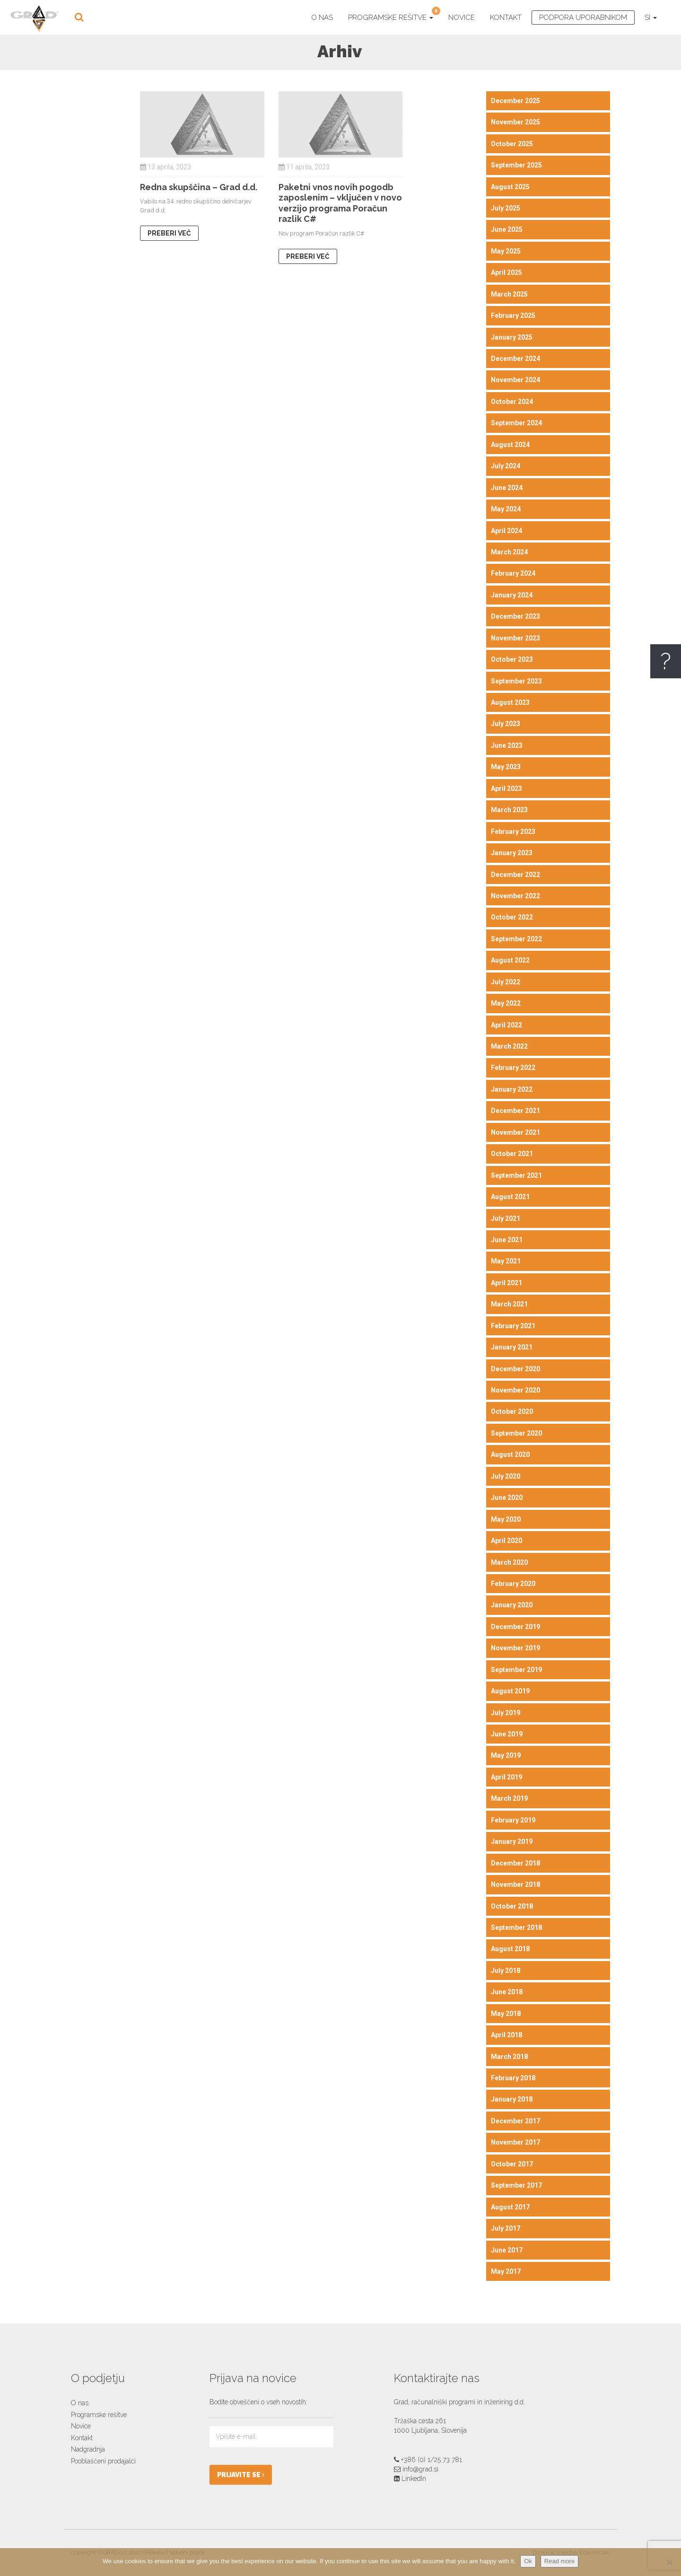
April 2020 (506, 1540)
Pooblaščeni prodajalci (103, 2461)
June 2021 (507, 1240)
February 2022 (513, 1067)
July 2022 (505, 982)
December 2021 (515, 1110)
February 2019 (513, 1820)
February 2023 (513, 831)
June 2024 (507, 487)
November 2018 (515, 1884)
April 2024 (506, 530)
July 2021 (505, 1218)
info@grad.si (420, 2469)
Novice (461, 17)
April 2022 (506, 1025)
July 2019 (505, 1713)
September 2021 (516, 1175)
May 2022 (506, 1003)
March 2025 (509, 294)
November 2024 (515, 380)
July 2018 (505, 1970)
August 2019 (510, 1691)
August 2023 (510, 702)
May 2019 (506, 1755)
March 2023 (509, 810)
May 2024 (506, 509)
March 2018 (509, 2056)
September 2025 (516, 165)
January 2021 (512, 1347)
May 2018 (506, 2013)
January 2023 (512, 853)
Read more (559, 2561)
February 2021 (513, 1326)
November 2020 (515, 1390)
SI (651, 17)
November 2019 (515, 1648)
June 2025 (507, 229)
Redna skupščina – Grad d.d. (198, 187)
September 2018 (516, 1927)
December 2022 (515, 874)
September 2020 (516, 1433)
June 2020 (507, 1497)
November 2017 (515, 2142)
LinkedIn (414, 2478)
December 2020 (515, 1369)
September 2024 (516, 423)
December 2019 (515, 1626)
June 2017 (507, 2250)
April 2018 (506, 2035)
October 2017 (512, 2164)
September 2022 (516, 939)
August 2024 (510, 444)
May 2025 (506, 251)
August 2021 (510, 1196)
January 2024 (512, 595)
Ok (528, 2561)
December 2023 (515, 616)
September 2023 (516, 681)
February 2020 (513, 1583)
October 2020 (512, 1411)
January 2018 (512, 2099)
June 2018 (507, 1992)
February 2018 (513, 2078)
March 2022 (509, 1046)
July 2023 (505, 723)
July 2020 (505, 1476)
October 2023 (512, 659)
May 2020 (506, 1519)
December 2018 (515, 1863)
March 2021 (509, 1304)
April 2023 (506, 788)
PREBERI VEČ (169, 233)
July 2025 (505, 208)
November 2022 (515, 896)
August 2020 (510, 1454)
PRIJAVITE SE (240, 2475)
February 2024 (513, 573)
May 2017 (506, 2271)
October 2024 (512, 401)
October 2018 (512, 1906)
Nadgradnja (88, 2449)
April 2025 (506, 272)
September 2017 (516, 2185)
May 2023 (506, 767)
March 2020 (509, 1562)
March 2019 (509, 1798)
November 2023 (515, 638)
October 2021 (512, 1153)
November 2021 (515, 1132)
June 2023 (507, 745)
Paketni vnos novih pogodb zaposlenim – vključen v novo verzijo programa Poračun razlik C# (340, 203)
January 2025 (512, 337)
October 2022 (512, 917)
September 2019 (516, 1670)
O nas (322, 17)
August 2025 (510, 187)
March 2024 (509, 552)
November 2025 (515, 122)
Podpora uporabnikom (583, 17)
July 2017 (505, 2228)
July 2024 (505, 466)
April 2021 (506, 1283)
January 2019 (512, 1841)
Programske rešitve (394, 16)
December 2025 (515, 101)
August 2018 (510, 1949)
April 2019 (506, 1777)
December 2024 (515, 358)
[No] (669, 2562)
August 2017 (510, 2207)
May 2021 (506, 1261)
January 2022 (512, 1089)
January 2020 (512, 1605)
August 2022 (510, 960)
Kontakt (506, 17)
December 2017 (515, 2121)
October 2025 (512, 144)
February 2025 (513, 315)
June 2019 (507, 1734)
